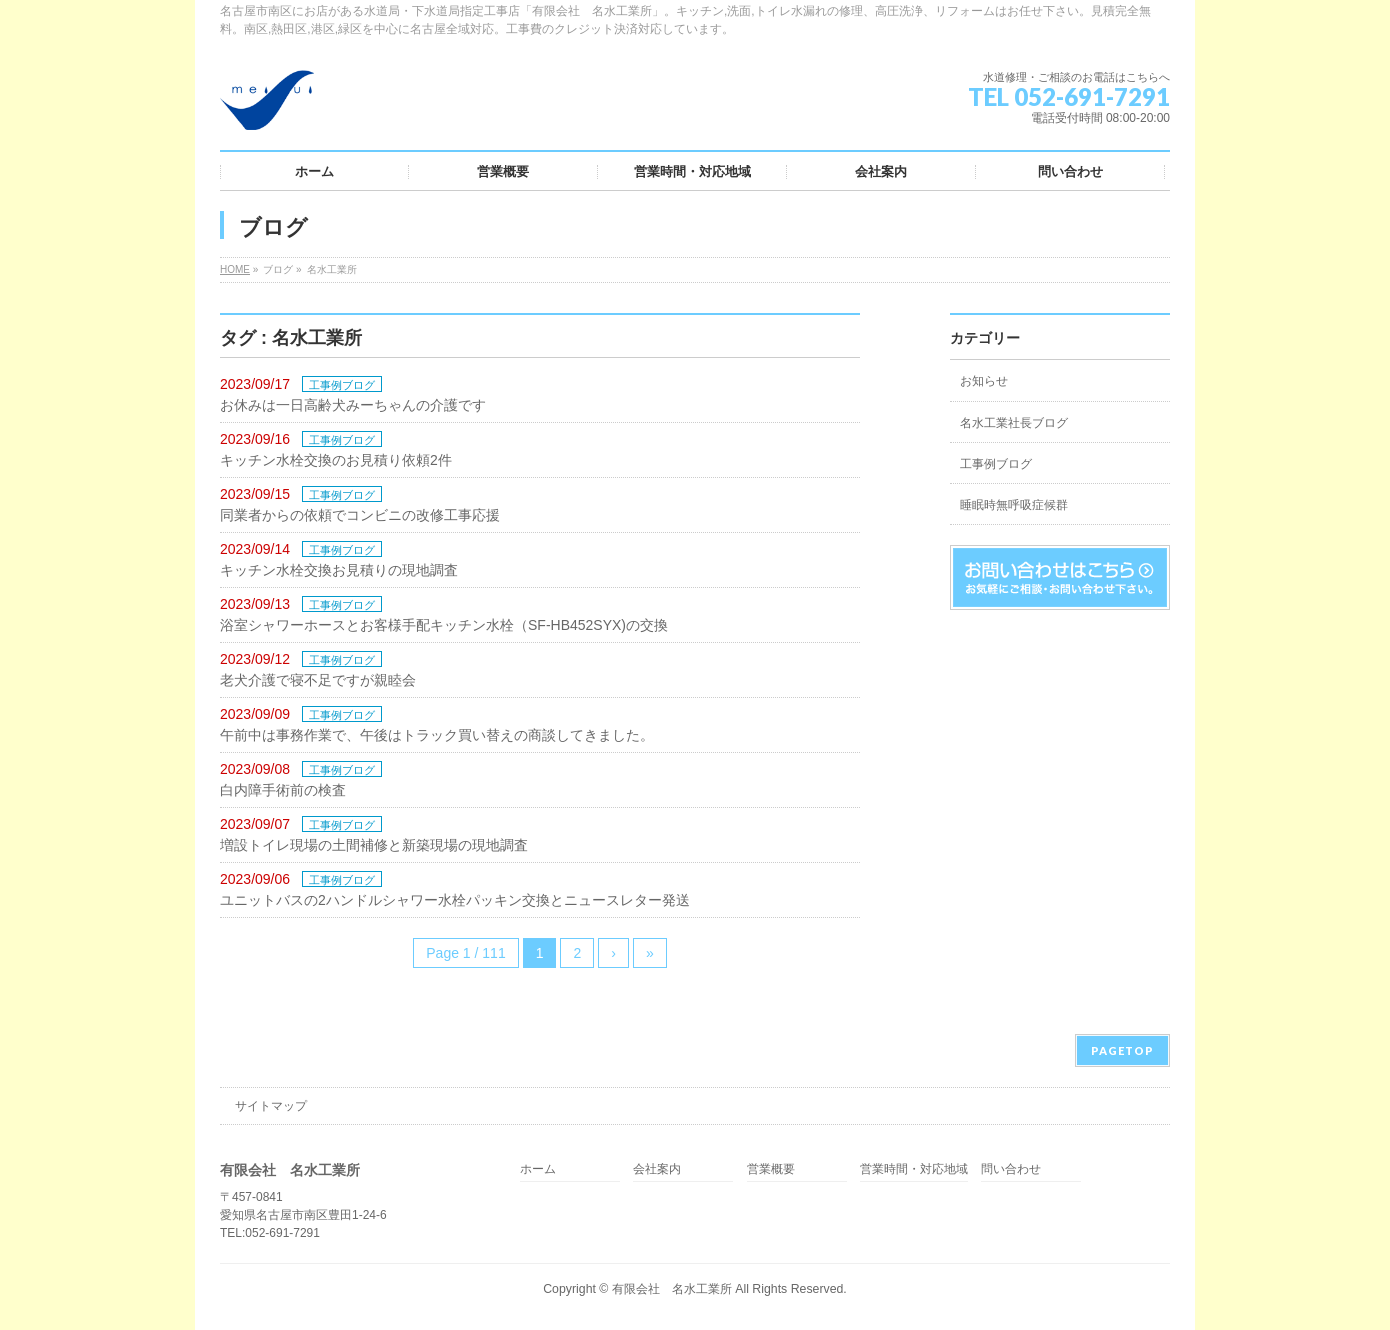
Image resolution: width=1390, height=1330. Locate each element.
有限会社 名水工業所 (672, 1289)
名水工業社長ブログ (1014, 423)
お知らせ (984, 381)
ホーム (538, 1169)
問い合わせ (1011, 1169)
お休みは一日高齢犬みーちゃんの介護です (353, 405)
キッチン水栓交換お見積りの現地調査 (339, 570)
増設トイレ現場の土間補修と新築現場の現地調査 (374, 845)
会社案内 (657, 1169)
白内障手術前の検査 (283, 790)
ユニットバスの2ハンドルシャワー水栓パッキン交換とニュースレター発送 (455, 900)
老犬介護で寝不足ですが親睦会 (318, 680)
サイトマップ (271, 1106)
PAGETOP (1122, 1050)
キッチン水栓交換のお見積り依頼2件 (336, 460)
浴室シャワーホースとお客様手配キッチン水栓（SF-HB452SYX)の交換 (444, 625)
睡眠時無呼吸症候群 (1014, 505)
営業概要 (771, 1169)
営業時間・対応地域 (914, 1169)
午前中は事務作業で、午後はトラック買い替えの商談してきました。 (437, 735)
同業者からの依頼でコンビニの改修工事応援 (360, 515)
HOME (235, 269)
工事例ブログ (342, 385)
